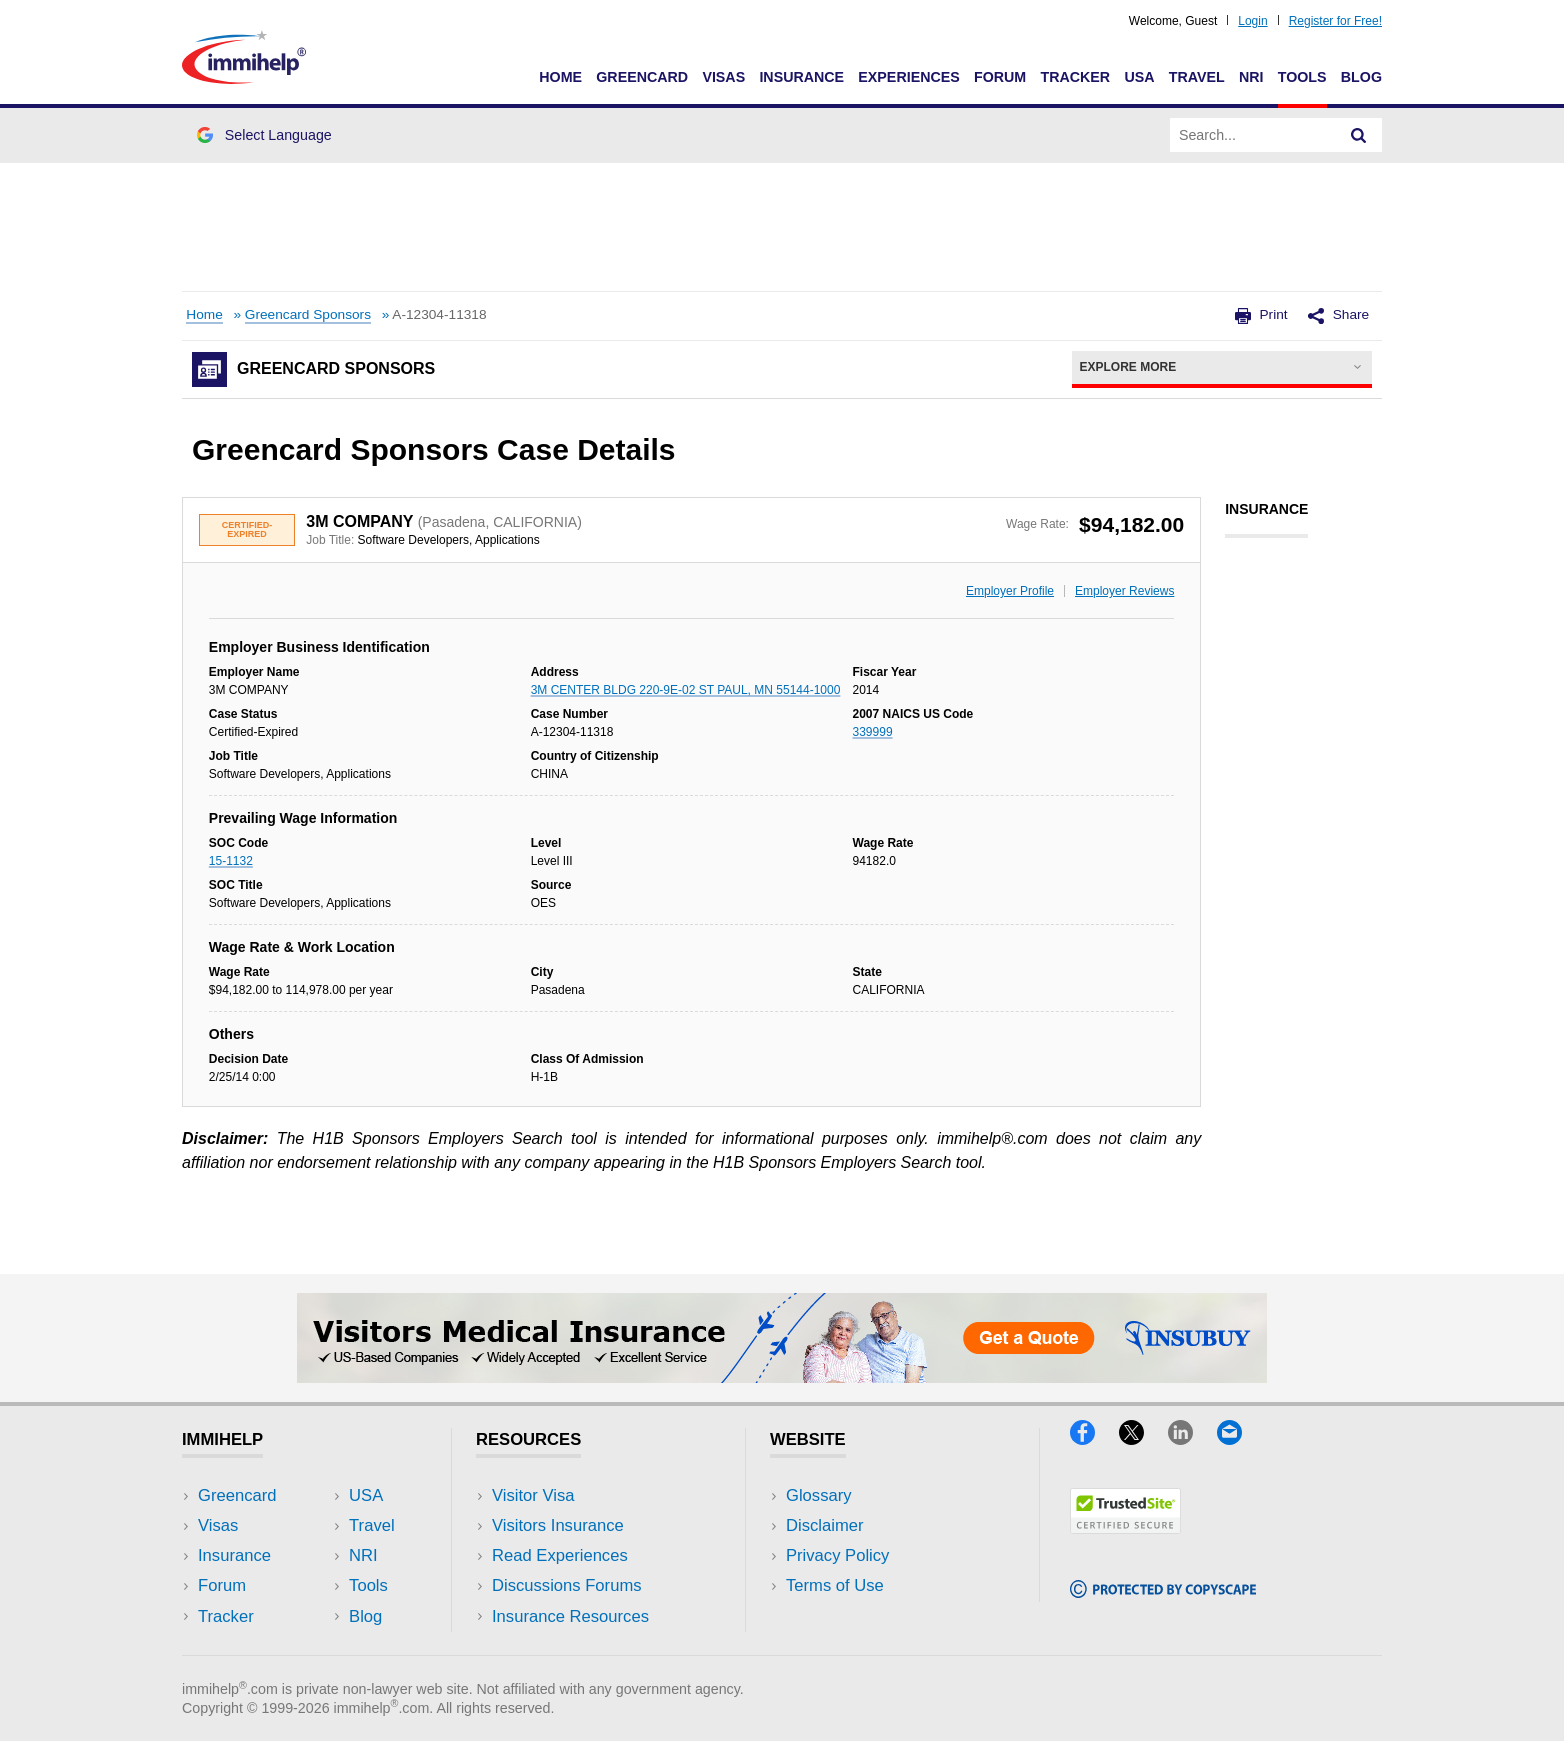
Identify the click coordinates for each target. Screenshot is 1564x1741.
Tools (1302, 77)
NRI (1251, 77)
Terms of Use (835, 1585)
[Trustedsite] (1125, 1527)
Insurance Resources (570, 1616)
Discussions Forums (567, 1585)
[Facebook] (1094, 1438)
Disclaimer (825, 1525)
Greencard (642, 77)
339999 (873, 732)
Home (560, 77)
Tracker (1075, 77)
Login (1252, 21)
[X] (1143, 1438)
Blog (1361, 77)
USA (1139, 77)
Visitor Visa (533, 1495)
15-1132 (231, 861)
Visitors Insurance (558, 1525)
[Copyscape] (1163, 1591)
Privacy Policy (837, 1555)
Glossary (819, 1495)
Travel (1197, 77)
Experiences (908, 77)
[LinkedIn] (1192, 1438)
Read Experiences (560, 1555)
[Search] (1359, 135)
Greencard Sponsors (308, 314)
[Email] (1239, 1438)
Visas (723, 77)
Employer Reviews (1124, 591)
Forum (1000, 77)
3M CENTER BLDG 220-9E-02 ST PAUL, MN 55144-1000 (686, 690)
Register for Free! (1335, 21)
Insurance (801, 77)
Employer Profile (1010, 591)
